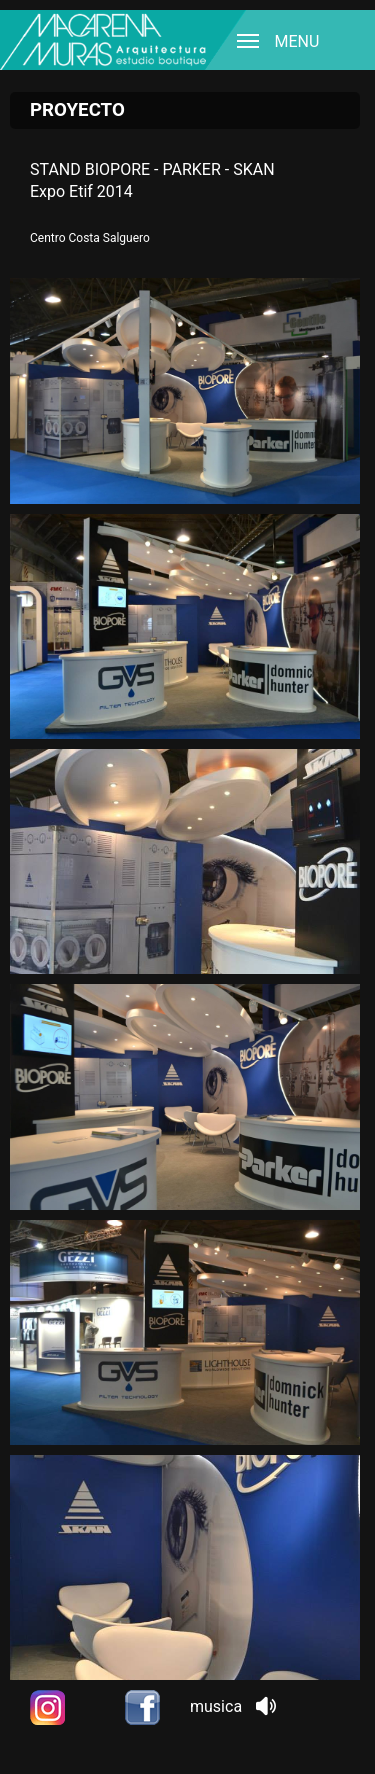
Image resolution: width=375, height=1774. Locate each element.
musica (233, 1706)
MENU (273, 41)
